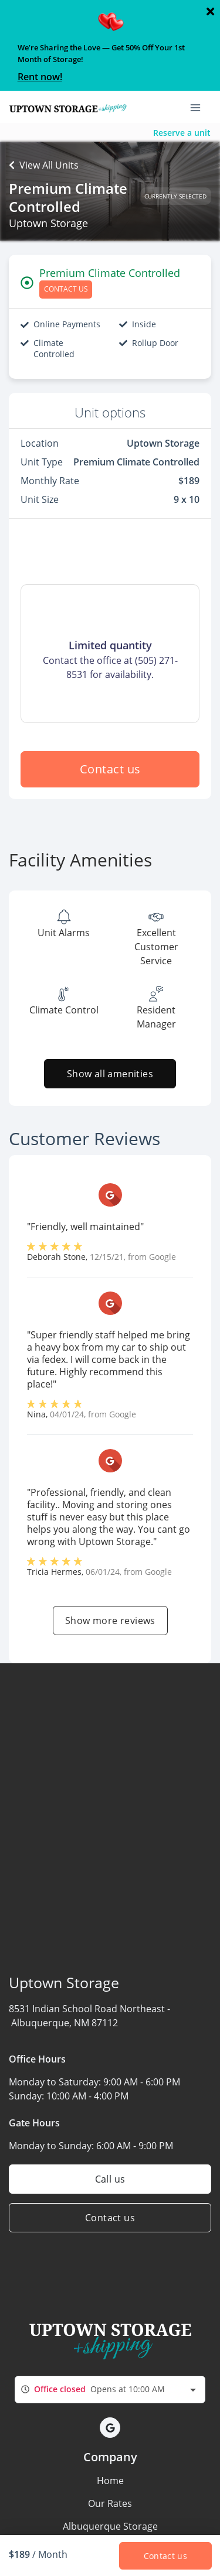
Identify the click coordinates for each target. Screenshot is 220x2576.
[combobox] (110, 2389)
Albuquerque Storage (110, 2526)
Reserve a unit (182, 132)
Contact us (110, 769)
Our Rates (110, 2503)
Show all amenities (110, 1073)
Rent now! (40, 76)
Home (110, 2480)
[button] (110, 2427)
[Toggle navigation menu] (200, 107)
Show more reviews (110, 1620)
